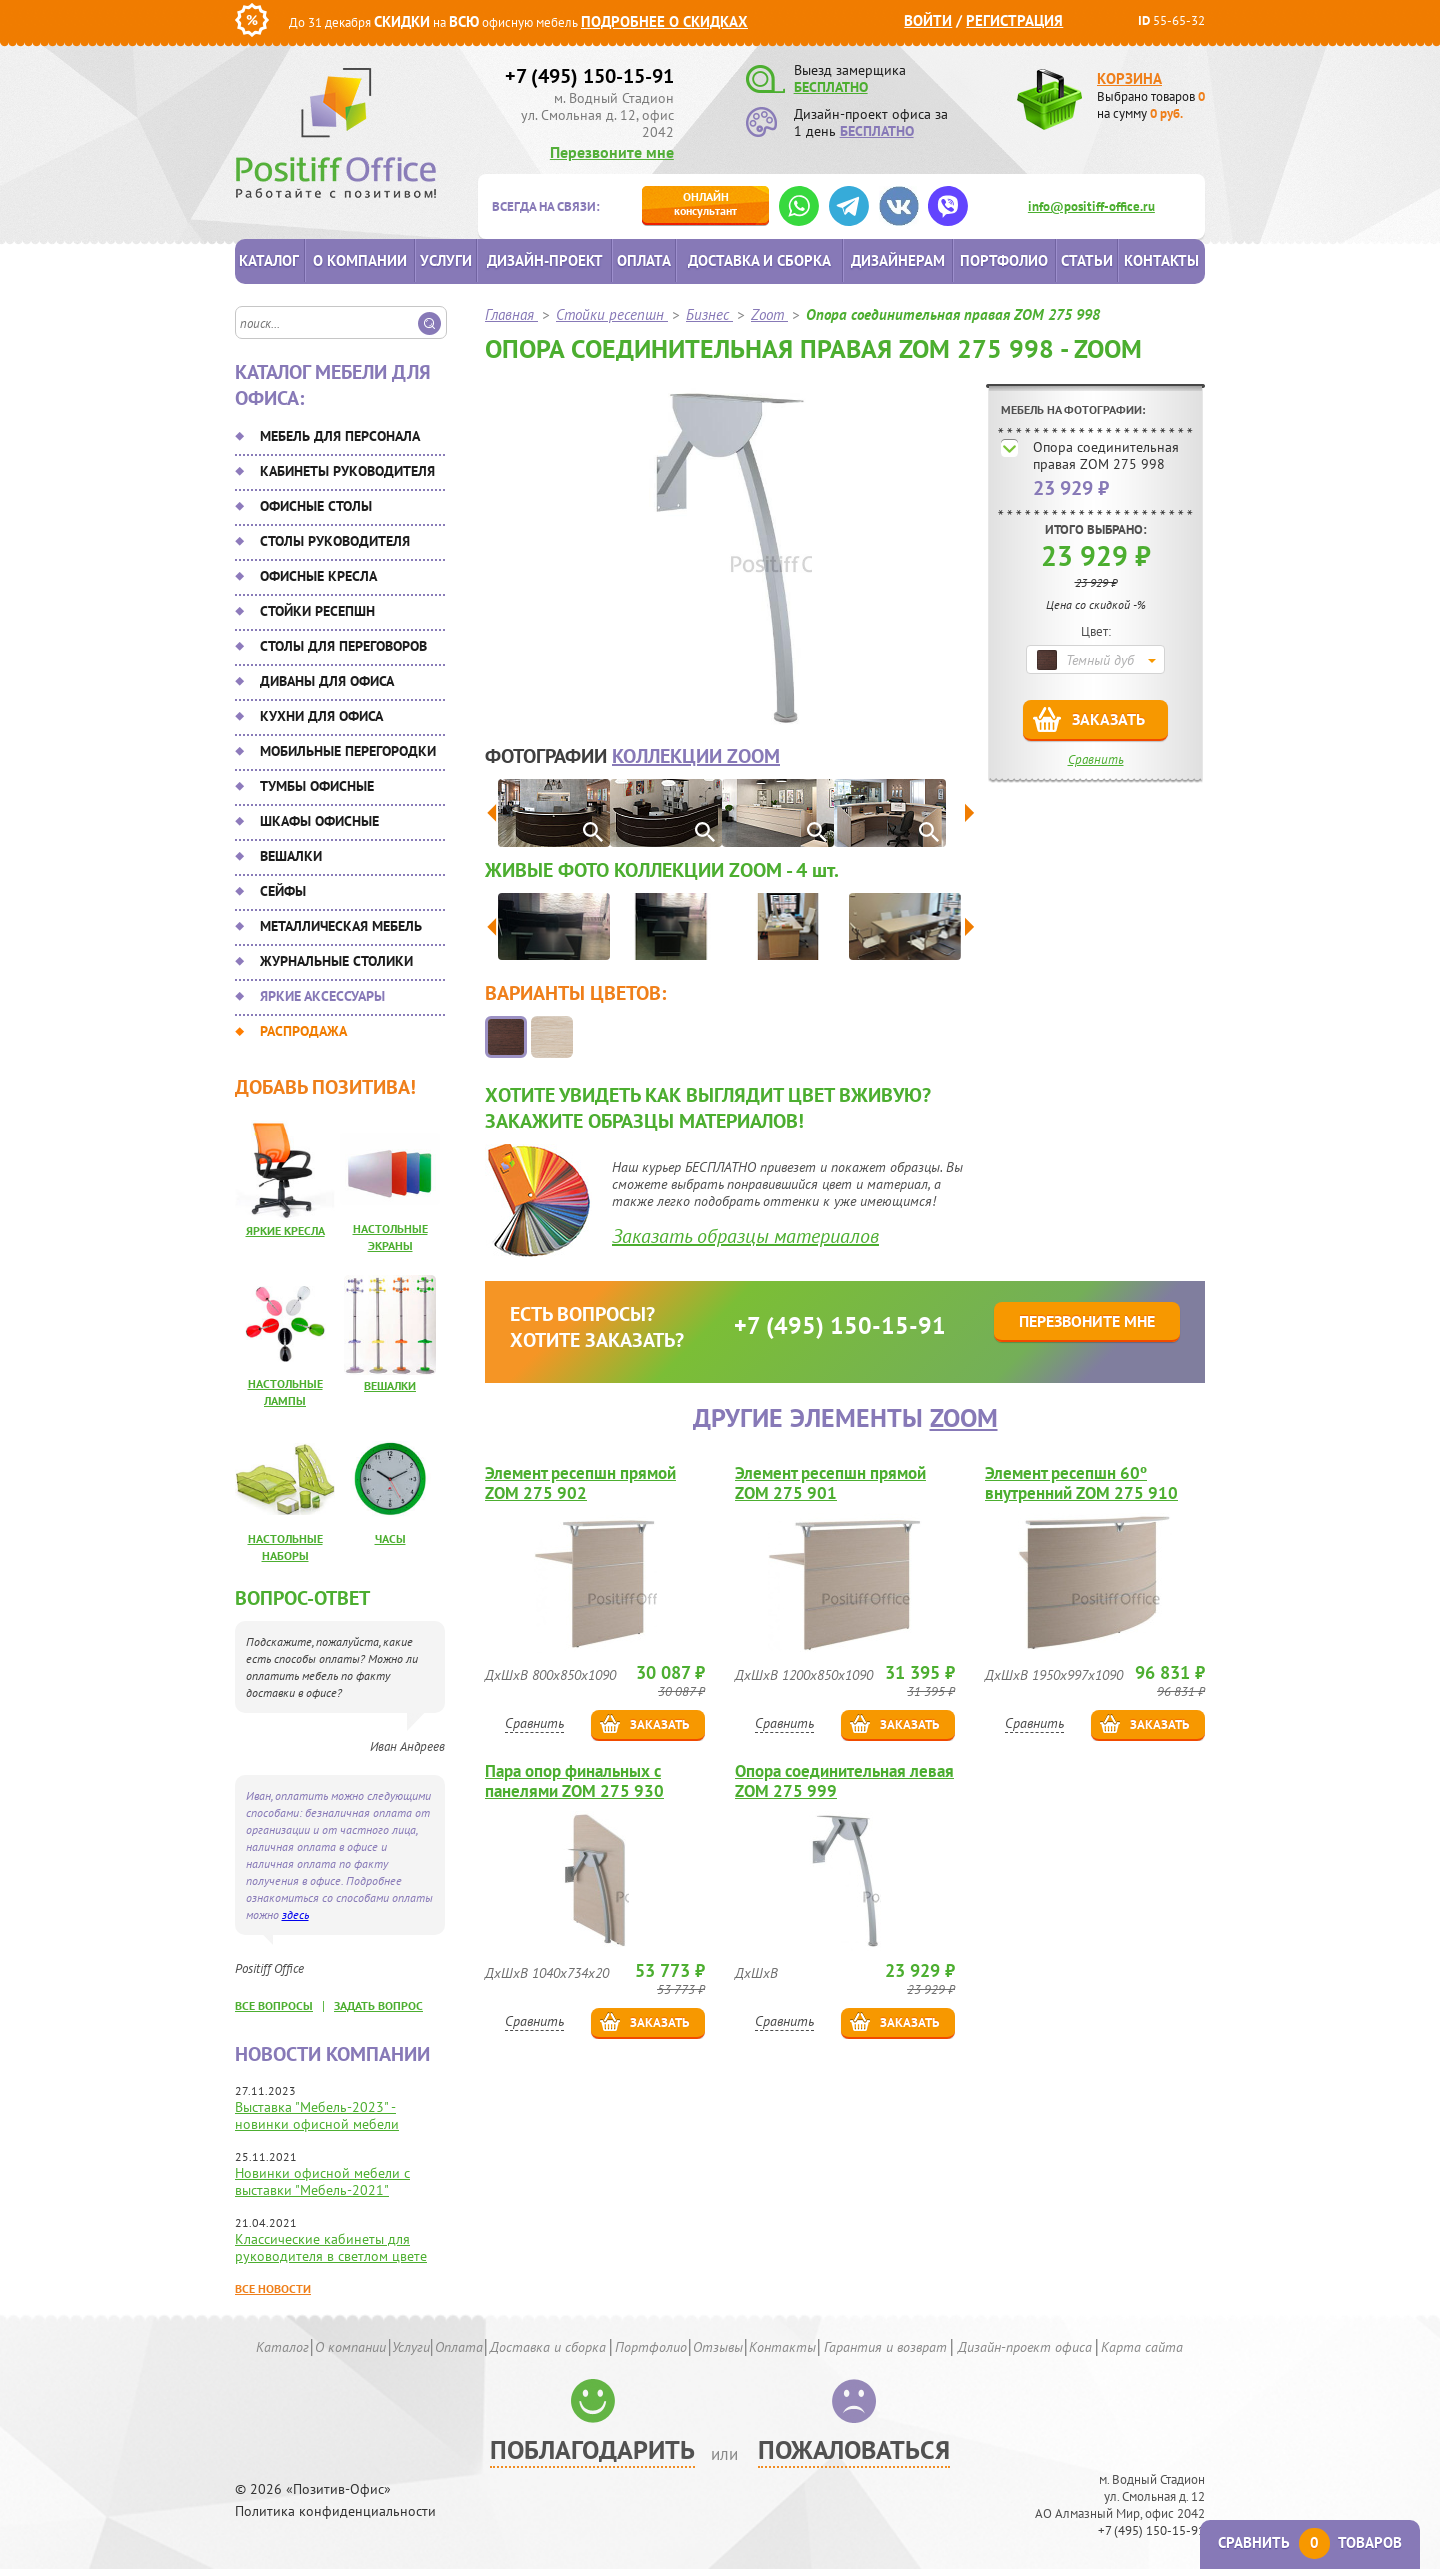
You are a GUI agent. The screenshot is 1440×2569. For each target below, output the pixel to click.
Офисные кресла (318, 576)
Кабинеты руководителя (347, 471)
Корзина (1129, 78)
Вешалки (291, 856)
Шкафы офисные (319, 821)
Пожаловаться (854, 2449)
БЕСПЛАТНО (831, 87)
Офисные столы (316, 506)
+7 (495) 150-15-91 (589, 76)
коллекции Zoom (696, 756)
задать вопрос (378, 2005)
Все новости (273, 2288)
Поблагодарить (592, 2449)
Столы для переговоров (343, 646)
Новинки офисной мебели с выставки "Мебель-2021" (322, 2181)
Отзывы (718, 2347)
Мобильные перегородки (348, 751)
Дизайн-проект (545, 260)
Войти (928, 20)
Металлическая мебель (341, 926)
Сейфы (283, 891)
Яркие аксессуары (322, 996)
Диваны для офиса (327, 681)
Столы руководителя (335, 541)
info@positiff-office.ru (1091, 206)
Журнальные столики (336, 961)
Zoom (964, 1417)
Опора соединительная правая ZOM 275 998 (1106, 455)
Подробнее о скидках (664, 21)
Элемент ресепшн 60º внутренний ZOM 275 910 (1081, 1483)
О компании (360, 260)
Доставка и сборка (759, 260)
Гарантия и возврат (885, 2347)
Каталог (269, 260)
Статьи (1087, 260)
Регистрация (1014, 20)
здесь (295, 1914)
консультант (705, 203)
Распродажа (303, 1031)
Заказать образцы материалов (745, 1236)
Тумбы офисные (317, 786)
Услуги (446, 260)
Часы (390, 1538)
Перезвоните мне (612, 152)
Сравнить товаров (1310, 2542)
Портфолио (1004, 260)
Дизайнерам (898, 260)
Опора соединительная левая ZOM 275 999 (844, 1781)
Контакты (1161, 260)
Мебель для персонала (340, 436)
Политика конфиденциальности (335, 2511)
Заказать (1108, 719)
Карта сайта (1142, 2347)
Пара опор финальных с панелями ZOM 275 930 (574, 1781)
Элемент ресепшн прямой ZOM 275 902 (580, 1483)
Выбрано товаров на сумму (1151, 105)
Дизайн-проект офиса (1025, 2347)
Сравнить (1096, 759)
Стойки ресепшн (317, 611)
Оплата (644, 260)
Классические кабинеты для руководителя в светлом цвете (331, 2247)
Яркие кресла (285, 1230)
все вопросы (274, 2005)
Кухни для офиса (321, 716)
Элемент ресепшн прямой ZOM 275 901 (830, 1483)
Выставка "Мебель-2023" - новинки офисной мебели (317, 2115)
